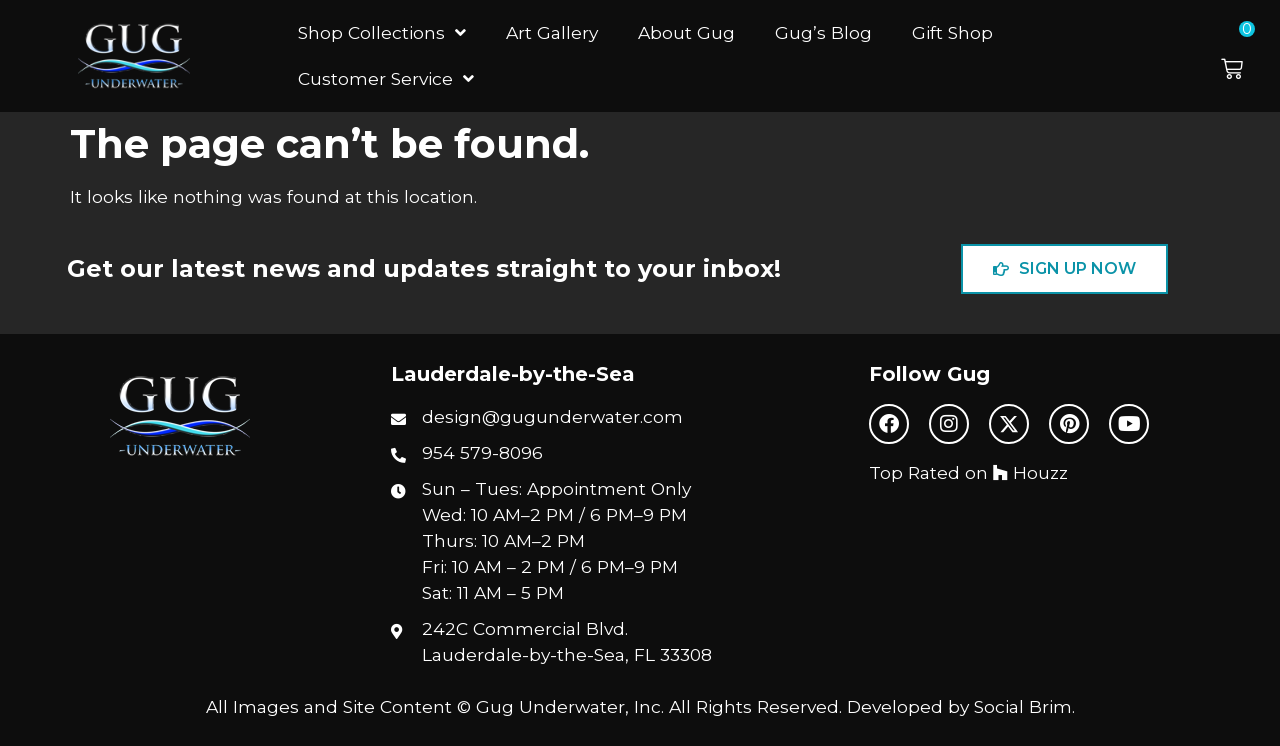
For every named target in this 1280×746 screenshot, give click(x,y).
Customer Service (386, 78)
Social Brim (1023, 706)
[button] (1245, 56)
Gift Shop (952, 32)
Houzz (1030, 472)
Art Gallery (552, 32)
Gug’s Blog (823, 32)
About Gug (686, 32)
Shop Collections (382, 32)
